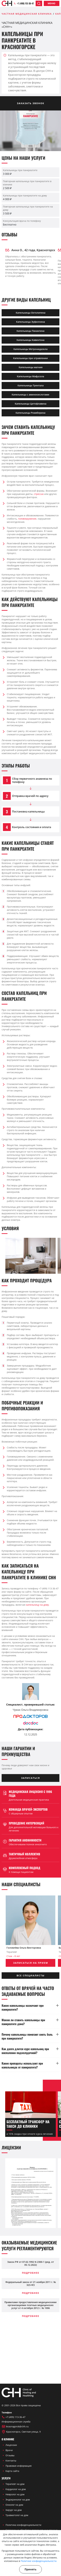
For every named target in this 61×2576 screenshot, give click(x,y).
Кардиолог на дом (16, 2489)
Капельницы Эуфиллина (30, 321)
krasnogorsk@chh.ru (15, 2426)
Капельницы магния (30, 367)
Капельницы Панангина (30, 330)
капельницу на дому (37, 1604)
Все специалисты (31, 1975)
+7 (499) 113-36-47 (24, 3)
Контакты (11, 2460)
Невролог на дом (15, 2494)
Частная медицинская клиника (27, 13)
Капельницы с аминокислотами (30, 394)
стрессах (39, 494)
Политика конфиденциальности (23, 2524)
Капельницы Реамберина (30, 412)
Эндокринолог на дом (18, 2499)
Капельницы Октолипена (30, 312)
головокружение (27, 518)
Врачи (9, 2450)
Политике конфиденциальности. (39, 2561)
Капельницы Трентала (31, 385)
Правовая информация (19, 2465)
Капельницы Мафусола (30, 376)
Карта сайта (12, 2471)
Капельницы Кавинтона (30, 339)
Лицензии (11, 2445)
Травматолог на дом (17, 2515)
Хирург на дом (14, 2510)
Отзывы (10, 2455)
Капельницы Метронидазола (30, 349)
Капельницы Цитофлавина (30, 403)
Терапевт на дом (15, 2484)
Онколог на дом (14, 2504)
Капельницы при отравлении (30, 358)
